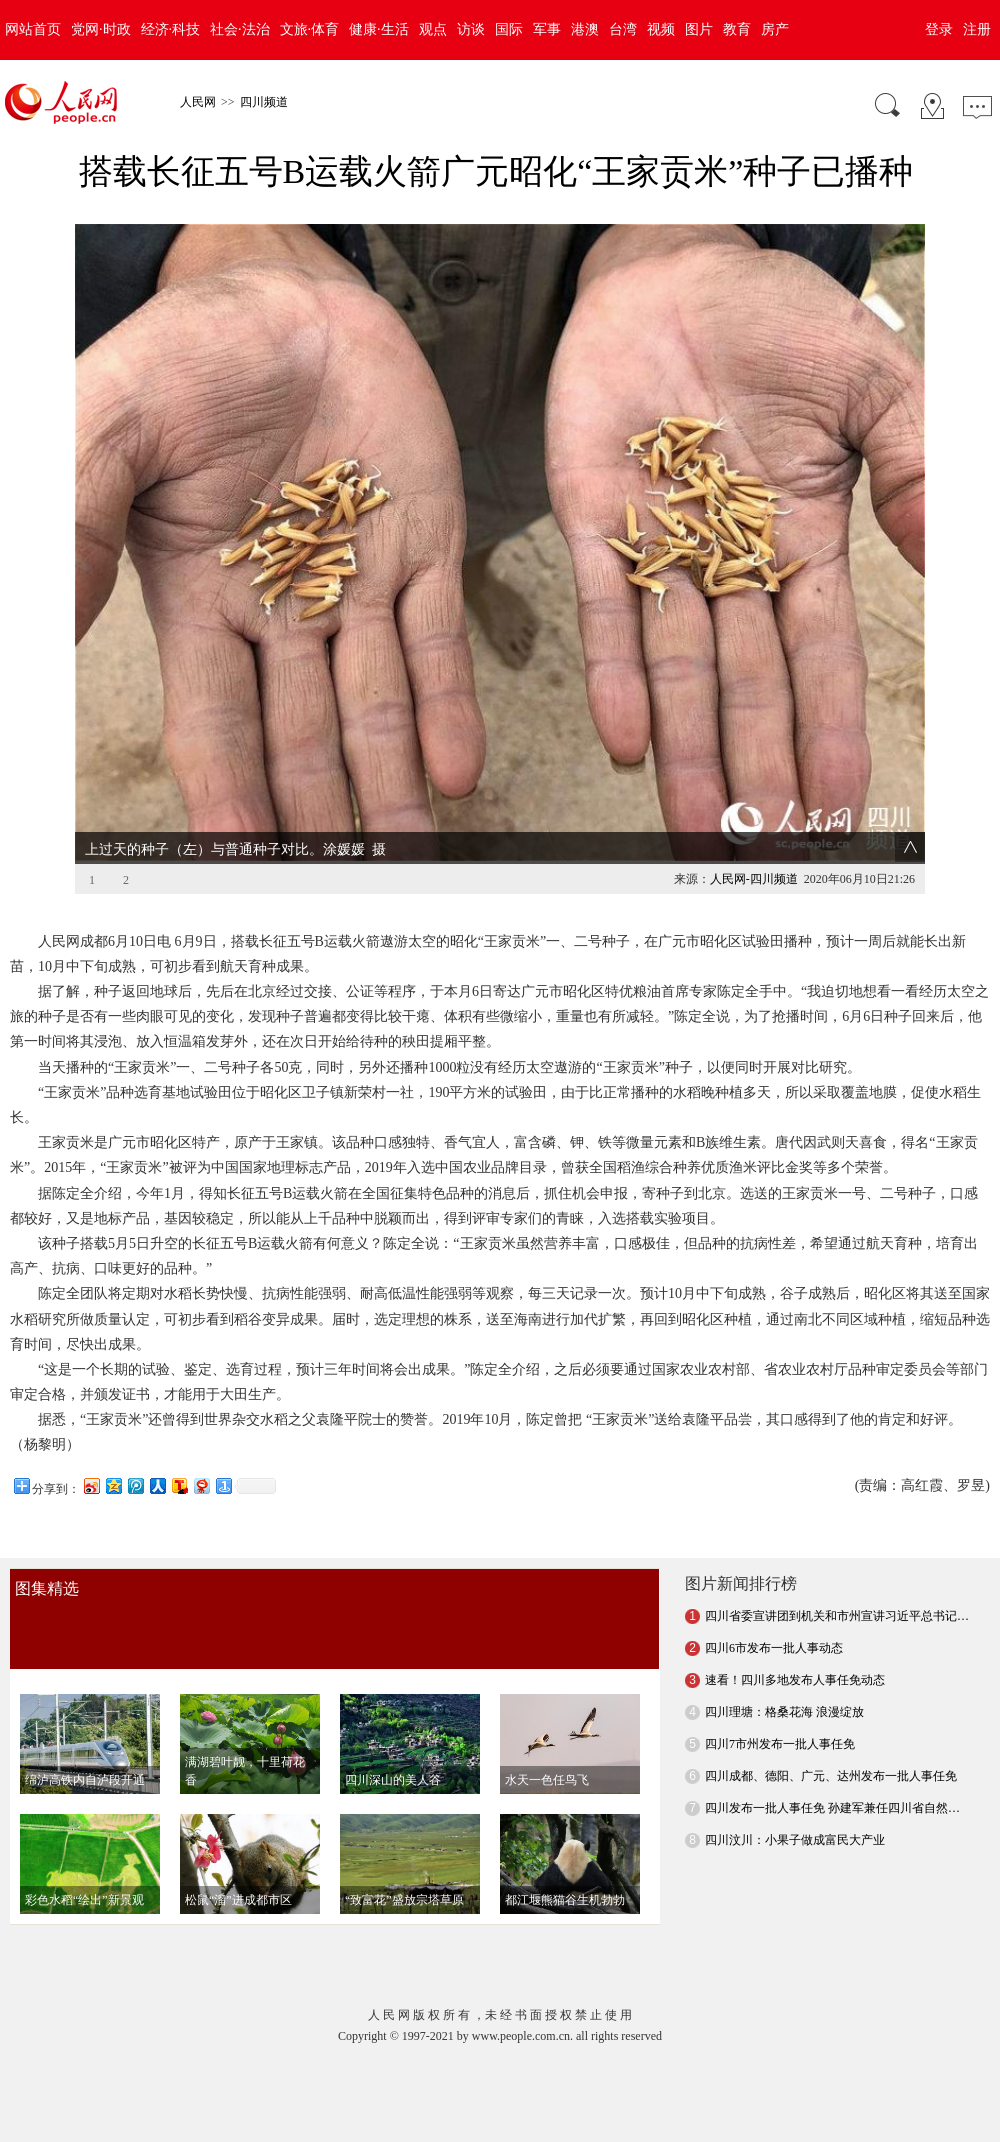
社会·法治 (240, 29)
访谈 (471, 29)
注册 (977, 29)
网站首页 (33, 29)
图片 (699, 29)
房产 (775, 29)
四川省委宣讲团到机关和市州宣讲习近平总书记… (837, 1578)
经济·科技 (171, 29)
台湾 (623, 29)
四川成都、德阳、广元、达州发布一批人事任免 (831, 1738)
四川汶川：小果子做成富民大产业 (795, 1802)
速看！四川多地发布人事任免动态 (795, 1642)
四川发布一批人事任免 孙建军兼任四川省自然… (832, 1770)
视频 (661, 29)
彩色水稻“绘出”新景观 (84, 1862)
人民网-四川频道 (754, 841)
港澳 (585, 29)
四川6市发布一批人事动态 (774, 1610)
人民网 (198, 102)
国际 (509, 29)
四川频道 (264, 102)
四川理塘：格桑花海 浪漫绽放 (784, 1674)
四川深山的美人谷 (393, 1742)
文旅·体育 (310, 29)
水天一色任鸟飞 (547, 1742)
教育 (737, 29)
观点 (433, 29)
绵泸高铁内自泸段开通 (85, 1742)
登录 (939, 29)
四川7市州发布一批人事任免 (780, 1706)
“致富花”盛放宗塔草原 (404, 1862)
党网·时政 (101, 29)
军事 (547, 29)
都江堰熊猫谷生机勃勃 (565, 1862)
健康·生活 (379, 29)
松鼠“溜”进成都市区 (238, 1862)
